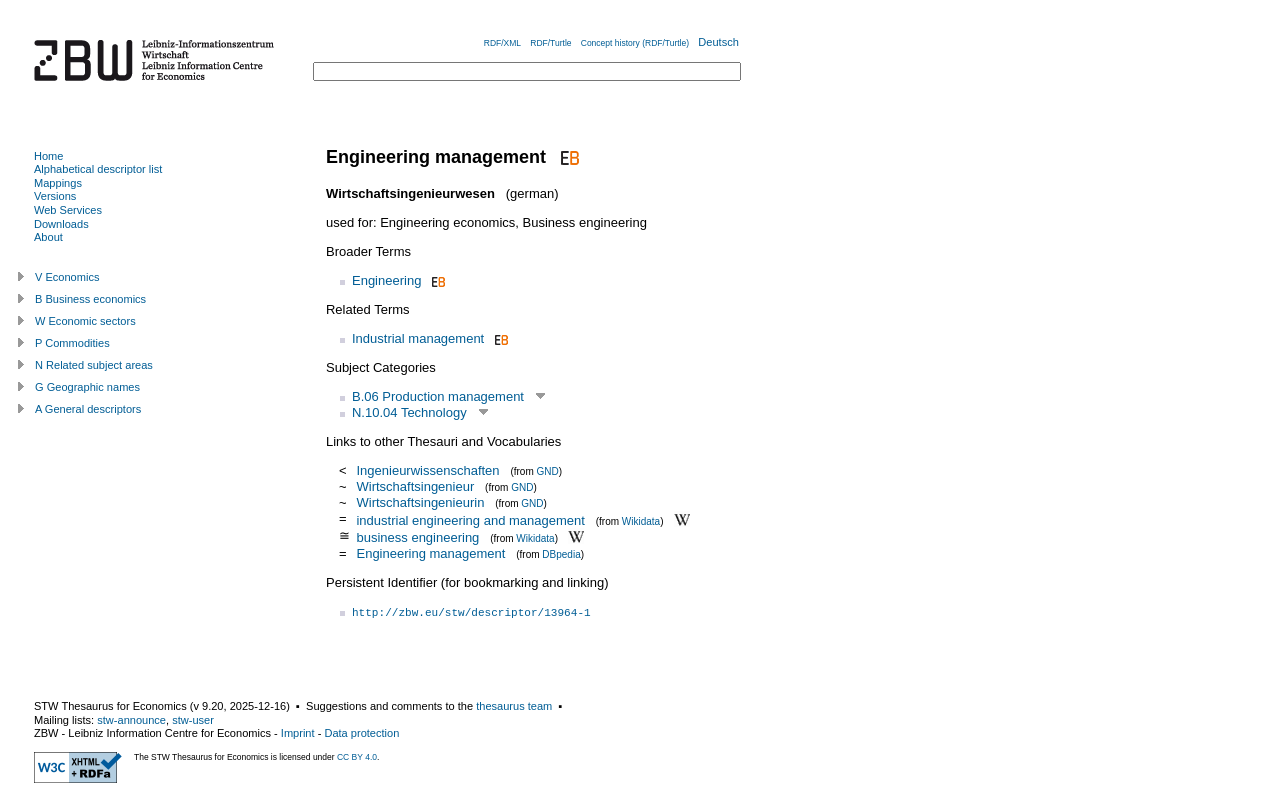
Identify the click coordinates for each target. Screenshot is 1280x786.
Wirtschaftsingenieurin (420, 502)
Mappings (58, 183)
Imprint (298, 733)
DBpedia (561, 554)
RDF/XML (502, 43)
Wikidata (641, 520)
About (48, 237)
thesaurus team (514, 706)
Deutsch (718, 42)
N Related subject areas (94, 365)
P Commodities (72, 343)
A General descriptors (88, 409)
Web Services (68, 210)
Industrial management (418, 338)
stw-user (193, 720)
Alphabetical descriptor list (98, 169)
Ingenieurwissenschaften (427, 470)
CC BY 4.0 (357, 757)
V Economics (67, 277)
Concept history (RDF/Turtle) (635, 43)
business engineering (417, 537)
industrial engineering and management (470, 519)
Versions (55, 196)
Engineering (386, 280)
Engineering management (430, 553)
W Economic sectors (85, 321)
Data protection (361, 733)
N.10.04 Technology (409, 412)
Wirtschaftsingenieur (415, 486)
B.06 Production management (438, 396)
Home (48, 156)
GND (548, 471)
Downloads (61, 224)
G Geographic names (87, 387)
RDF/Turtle (550, 43)
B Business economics (90, 299)
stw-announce (131, 720)
